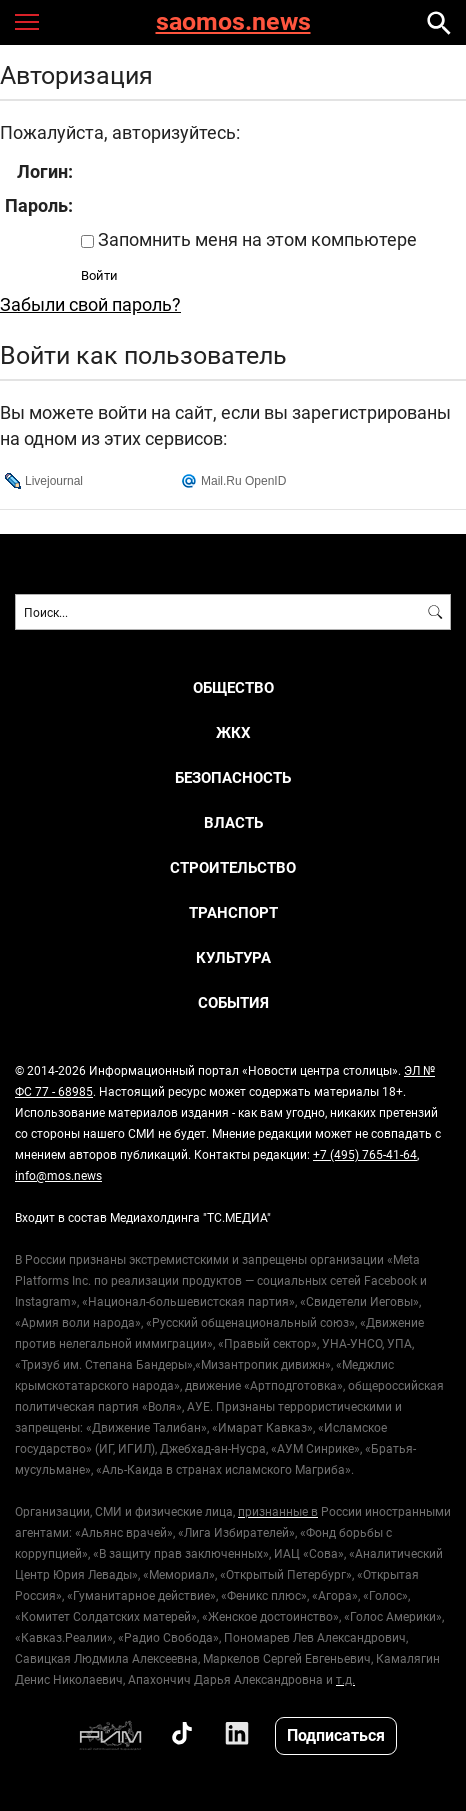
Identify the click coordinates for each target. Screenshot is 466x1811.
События (233, 1002)
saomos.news (233, 22)
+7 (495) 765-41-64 (365, 1154)
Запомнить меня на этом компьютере (255, 239)
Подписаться (336, 1734)
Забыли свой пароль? (90, 304)
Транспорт (233, 912)
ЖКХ (233, 732)
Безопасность (233, 777)
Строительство (233, 867)
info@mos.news (58, 1175)
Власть (233, 822)
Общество (233, 687)
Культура (233, 957)
